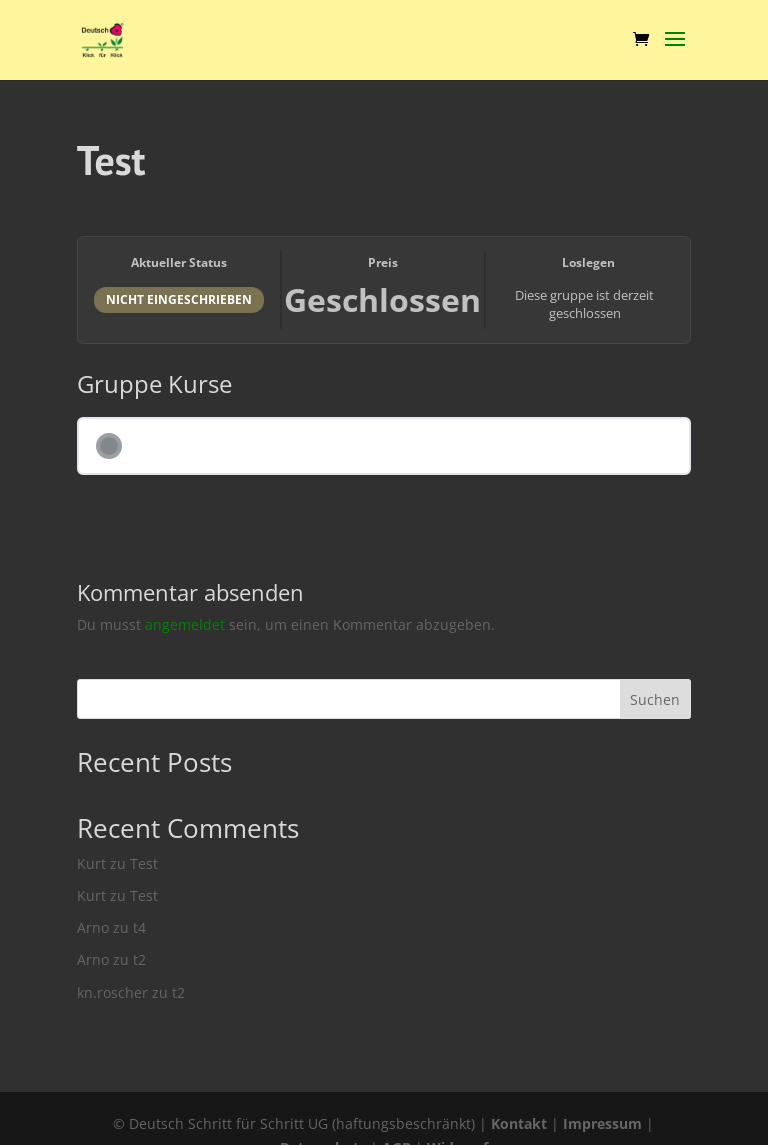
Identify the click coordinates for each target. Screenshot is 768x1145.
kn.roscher (112, 992)
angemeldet (185, 624)
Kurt (91, 863)
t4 (139, 927)
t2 (139, 959)
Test (144, 863)
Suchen (655, 699)
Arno (93, 927)
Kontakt (519, 1123)
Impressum (602, 1123)
